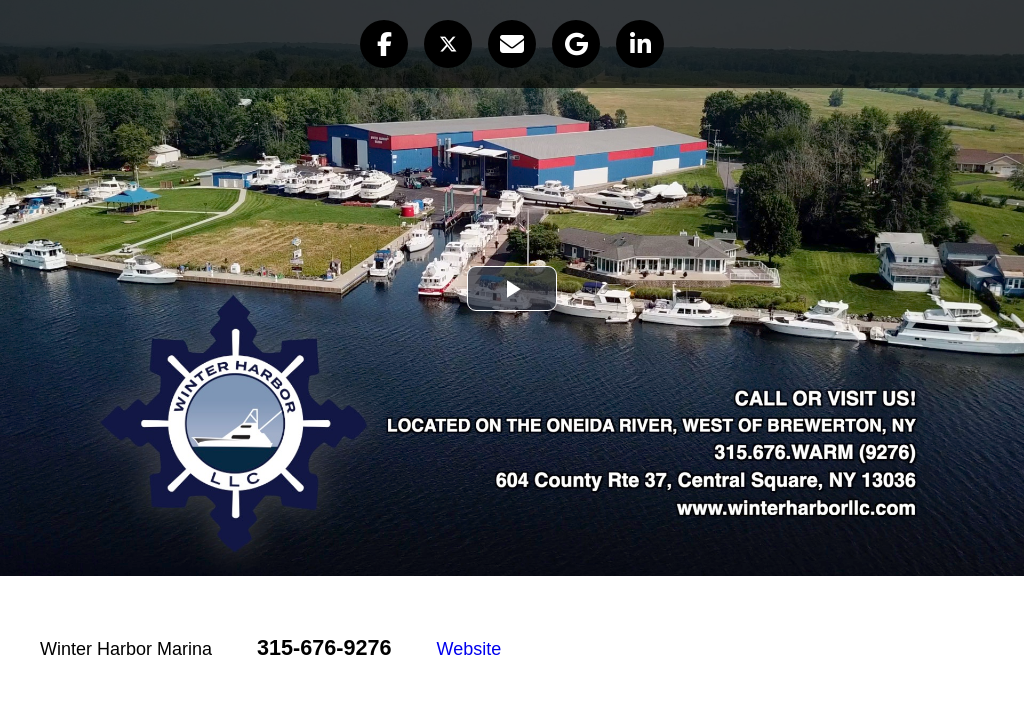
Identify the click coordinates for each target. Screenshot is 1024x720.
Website (469, 649)
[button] (384, 44)
